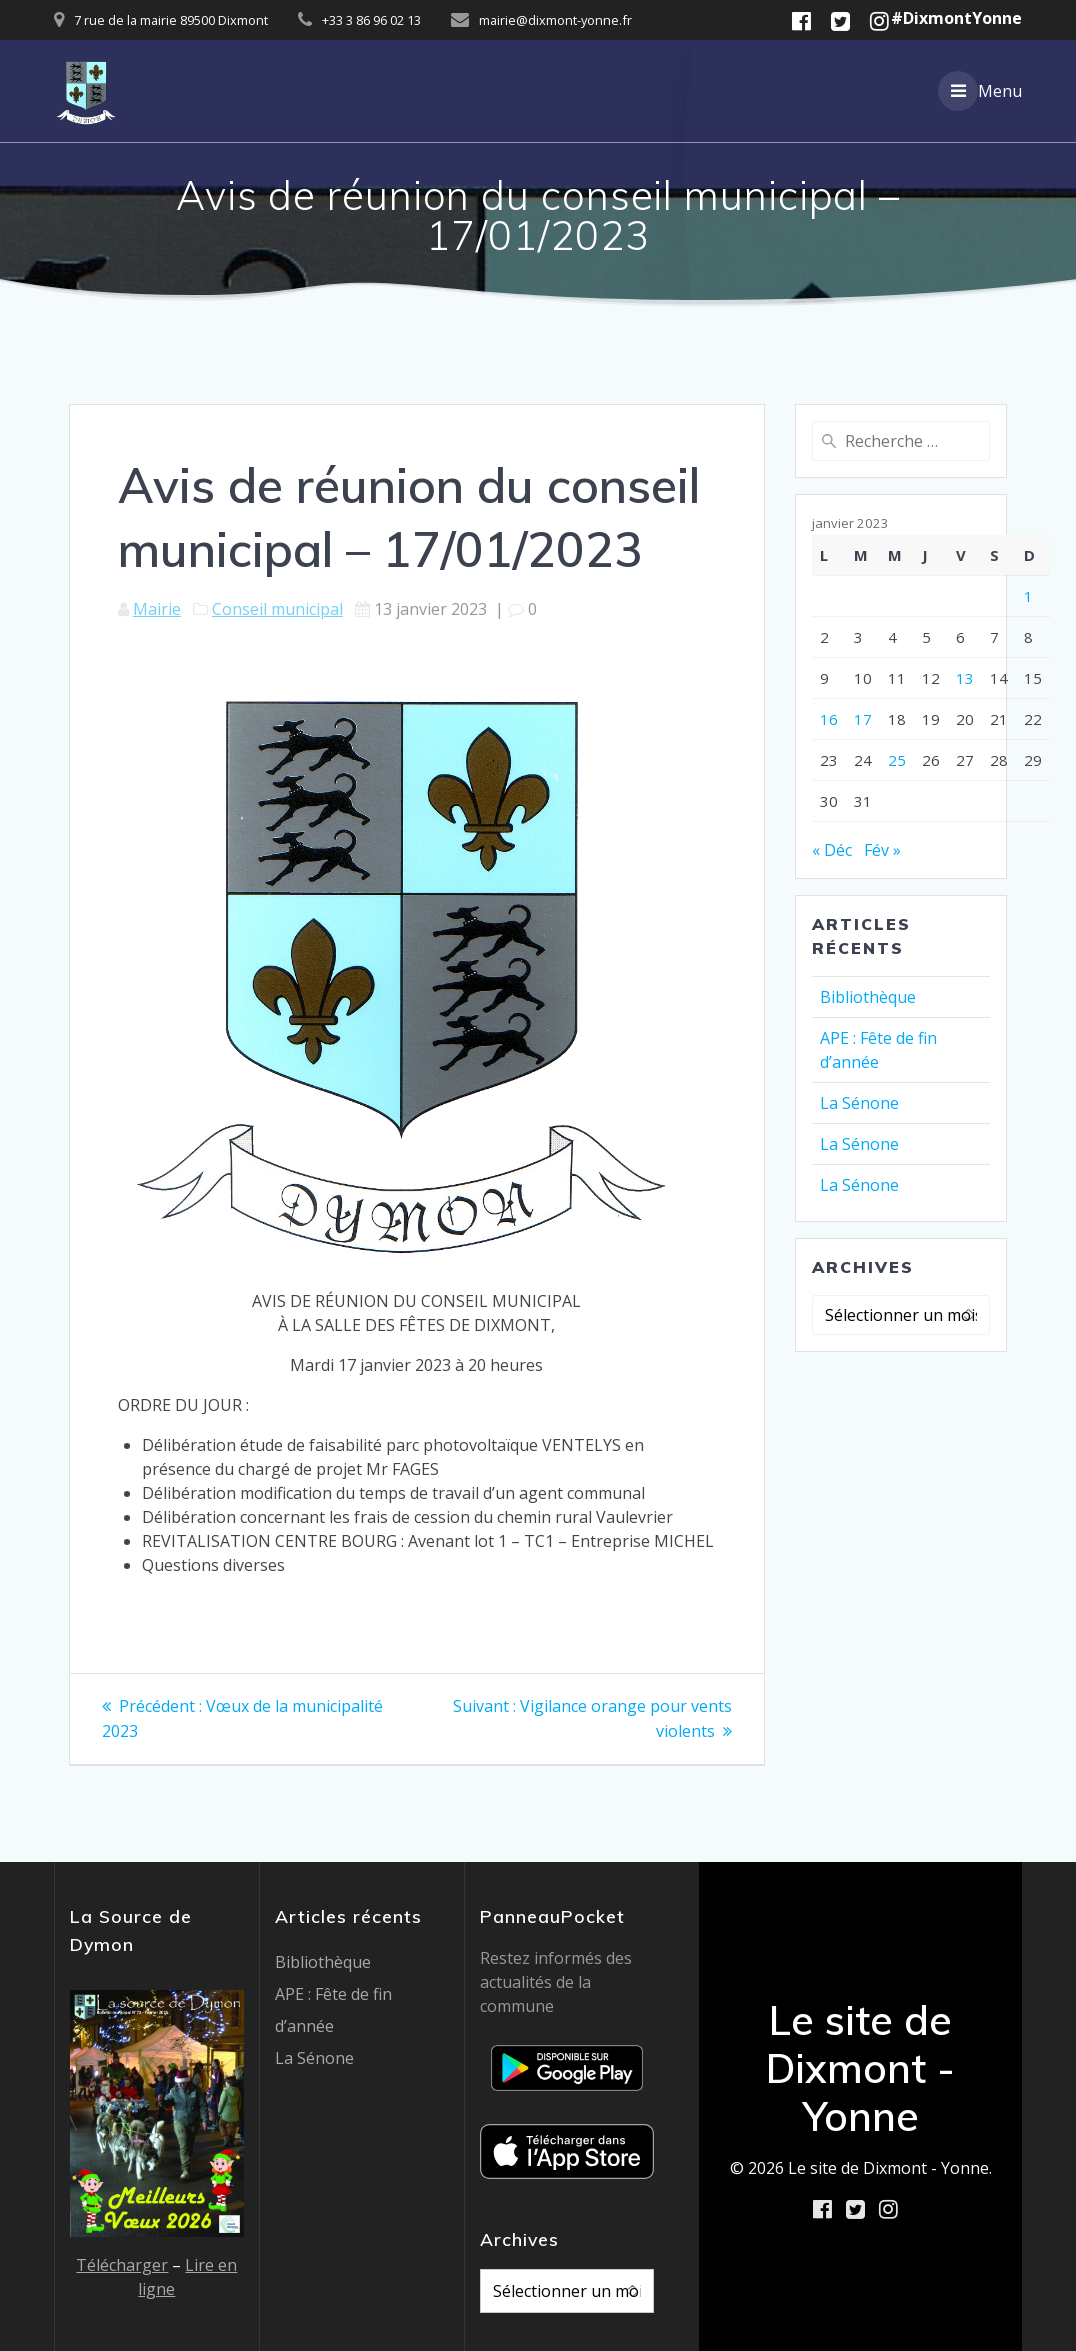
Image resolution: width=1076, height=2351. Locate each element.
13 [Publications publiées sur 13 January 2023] (965, 678)
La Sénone (859, 1103)
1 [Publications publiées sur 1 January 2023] (1028, 596)
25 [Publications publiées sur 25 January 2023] (897, 760)
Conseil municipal (277, 609)
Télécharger (122, 2264)
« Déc (832, 850)
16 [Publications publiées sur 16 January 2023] (829, 719)
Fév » (882, 850)
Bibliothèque (868, 997)
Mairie (157, 609)
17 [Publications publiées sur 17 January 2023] (863, 719)
